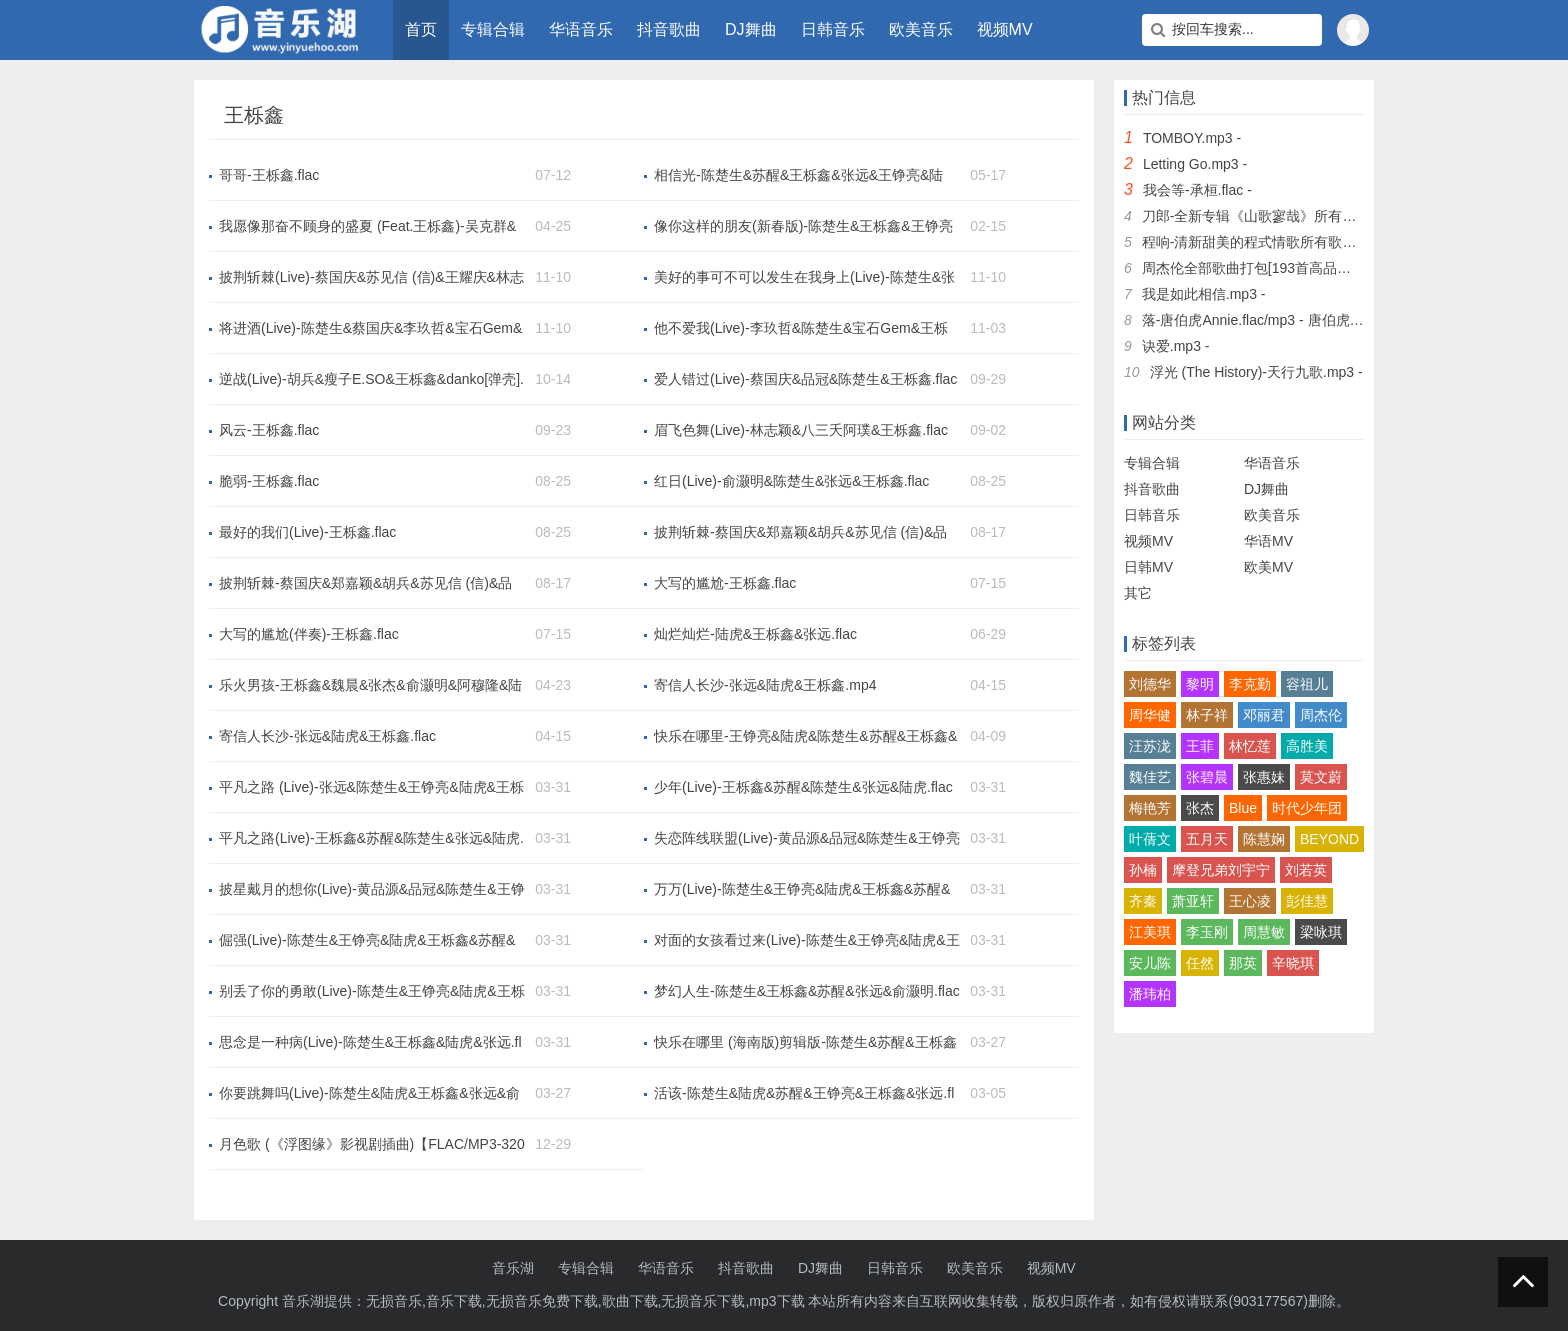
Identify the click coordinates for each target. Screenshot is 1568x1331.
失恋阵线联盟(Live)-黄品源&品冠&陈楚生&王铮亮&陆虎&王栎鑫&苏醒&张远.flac (807, 839)
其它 (1138, 593)
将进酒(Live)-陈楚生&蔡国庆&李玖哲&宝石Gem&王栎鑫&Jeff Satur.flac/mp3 (370, 329)
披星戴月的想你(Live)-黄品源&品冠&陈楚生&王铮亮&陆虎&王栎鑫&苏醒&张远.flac (372, 890)
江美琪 (1150, 932)
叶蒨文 (1150, 839)
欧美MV (1268, 567)
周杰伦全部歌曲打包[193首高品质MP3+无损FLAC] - (1303, 268)
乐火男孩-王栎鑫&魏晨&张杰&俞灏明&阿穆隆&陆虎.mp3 (370, 686)
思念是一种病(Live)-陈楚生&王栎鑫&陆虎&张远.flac (370, 1043)
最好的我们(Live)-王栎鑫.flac (307, 532)
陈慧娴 (1264, 839)
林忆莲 (1250, 746)
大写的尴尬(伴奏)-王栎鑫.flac (309, 634)
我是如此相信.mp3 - (1204, 294)
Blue (1243, 808)
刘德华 (1150, 684)
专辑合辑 (493, 29)
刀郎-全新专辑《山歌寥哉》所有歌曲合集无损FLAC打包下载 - (1334, 216)
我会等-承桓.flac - (1197, 190)
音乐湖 (513, 1268)
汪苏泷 (1150, 746)
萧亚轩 (1193, 901)
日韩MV (1148, 567)
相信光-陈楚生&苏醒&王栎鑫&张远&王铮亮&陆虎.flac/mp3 (798, 176)
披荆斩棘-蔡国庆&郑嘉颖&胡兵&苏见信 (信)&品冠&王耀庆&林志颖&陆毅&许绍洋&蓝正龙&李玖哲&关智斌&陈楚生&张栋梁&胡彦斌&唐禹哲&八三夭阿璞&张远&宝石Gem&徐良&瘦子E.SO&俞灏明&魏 (801, 533)
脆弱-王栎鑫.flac (269, 481)
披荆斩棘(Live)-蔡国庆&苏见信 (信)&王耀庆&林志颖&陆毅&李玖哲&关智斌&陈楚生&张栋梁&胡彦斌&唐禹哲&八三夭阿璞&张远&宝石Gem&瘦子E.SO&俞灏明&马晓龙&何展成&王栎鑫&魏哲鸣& (371, 278)
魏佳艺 (1150, 777)
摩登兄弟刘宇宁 (1221, 870)
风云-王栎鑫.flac (269, 430)
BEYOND (1329, 839)
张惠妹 (1264, 777)
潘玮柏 (1150, 994)
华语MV (1268, 541)
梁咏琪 (1321, 932)
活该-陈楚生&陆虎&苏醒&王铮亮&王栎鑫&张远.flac (804, 1094)
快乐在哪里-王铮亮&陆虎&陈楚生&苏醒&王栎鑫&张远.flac (805, 737)
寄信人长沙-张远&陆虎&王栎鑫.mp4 (765, 685)
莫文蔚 (1321, 777)
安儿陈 (1150, 963)
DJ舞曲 (751, 29)
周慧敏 (1264, 932)
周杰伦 (1321, 715)
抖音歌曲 (669, 29)
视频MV (1005, 29)
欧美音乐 (921, 29)
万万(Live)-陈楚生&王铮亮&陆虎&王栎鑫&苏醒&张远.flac (802, 890)
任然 (1200, 963)
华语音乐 (581, 29)
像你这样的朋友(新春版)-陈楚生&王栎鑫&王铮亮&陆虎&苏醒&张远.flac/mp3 (803, 227)
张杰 (1200, 808)
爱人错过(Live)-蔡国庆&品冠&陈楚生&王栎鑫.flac (805, 379)
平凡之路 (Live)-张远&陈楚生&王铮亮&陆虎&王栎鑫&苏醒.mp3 (371, 788)
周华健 (1150, 715)
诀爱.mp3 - (1176, 346)
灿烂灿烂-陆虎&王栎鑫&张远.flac (755, 634)
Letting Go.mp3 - (1195, 164)
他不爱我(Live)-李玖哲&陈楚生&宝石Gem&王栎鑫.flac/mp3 (801, 329)
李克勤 (1250, 684)
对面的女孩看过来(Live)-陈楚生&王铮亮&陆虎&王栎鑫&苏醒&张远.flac (807, 941)
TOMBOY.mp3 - (1192, 138)
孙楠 (1143, 870)
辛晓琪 (1293, 963)
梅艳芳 (1150, 808)
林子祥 (1207, 715)
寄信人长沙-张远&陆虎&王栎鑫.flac (327, 736)
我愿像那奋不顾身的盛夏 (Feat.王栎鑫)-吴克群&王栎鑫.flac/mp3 (367, 227)
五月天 (1207, 839)
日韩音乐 (833, 29)
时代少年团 (1307, 808)
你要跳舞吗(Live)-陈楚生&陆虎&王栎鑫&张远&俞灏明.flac (369, 1094)
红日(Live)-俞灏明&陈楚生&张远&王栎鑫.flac (791, 481)
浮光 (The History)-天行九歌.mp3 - (1256, 372)
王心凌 (1250, 901)
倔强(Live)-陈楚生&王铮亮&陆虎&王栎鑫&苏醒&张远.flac (367, 941)
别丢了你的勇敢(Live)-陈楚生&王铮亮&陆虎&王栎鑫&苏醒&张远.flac (372, 992)
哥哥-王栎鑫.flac (269, 175)
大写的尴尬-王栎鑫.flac (725, 583)
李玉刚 (1207, 932)
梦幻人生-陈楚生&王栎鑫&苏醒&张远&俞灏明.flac (807, 991)
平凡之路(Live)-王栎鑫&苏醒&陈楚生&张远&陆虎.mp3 (371, 839)
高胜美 (1307, 746)
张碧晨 (1207, 777)
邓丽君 (1264, 715)
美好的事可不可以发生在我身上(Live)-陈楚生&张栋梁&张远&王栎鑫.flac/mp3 (804, 278)
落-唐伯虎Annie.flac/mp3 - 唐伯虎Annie (1264, 320)
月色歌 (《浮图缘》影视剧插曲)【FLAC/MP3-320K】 (372, 1145)
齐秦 (1143, 901)
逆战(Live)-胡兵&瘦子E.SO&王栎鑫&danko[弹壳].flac (371, 380)
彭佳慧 (1307, 901)
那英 (1243, 963)
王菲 (1200, 746)
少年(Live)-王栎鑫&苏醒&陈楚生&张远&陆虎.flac (803, 787)
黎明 (1200, 684)
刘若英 (1306, 870)
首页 (421, 29)
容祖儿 (1307, 684)
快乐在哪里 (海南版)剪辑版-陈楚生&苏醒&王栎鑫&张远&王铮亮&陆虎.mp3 (805, 1043)
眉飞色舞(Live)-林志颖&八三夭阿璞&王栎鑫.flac (801, 430)
